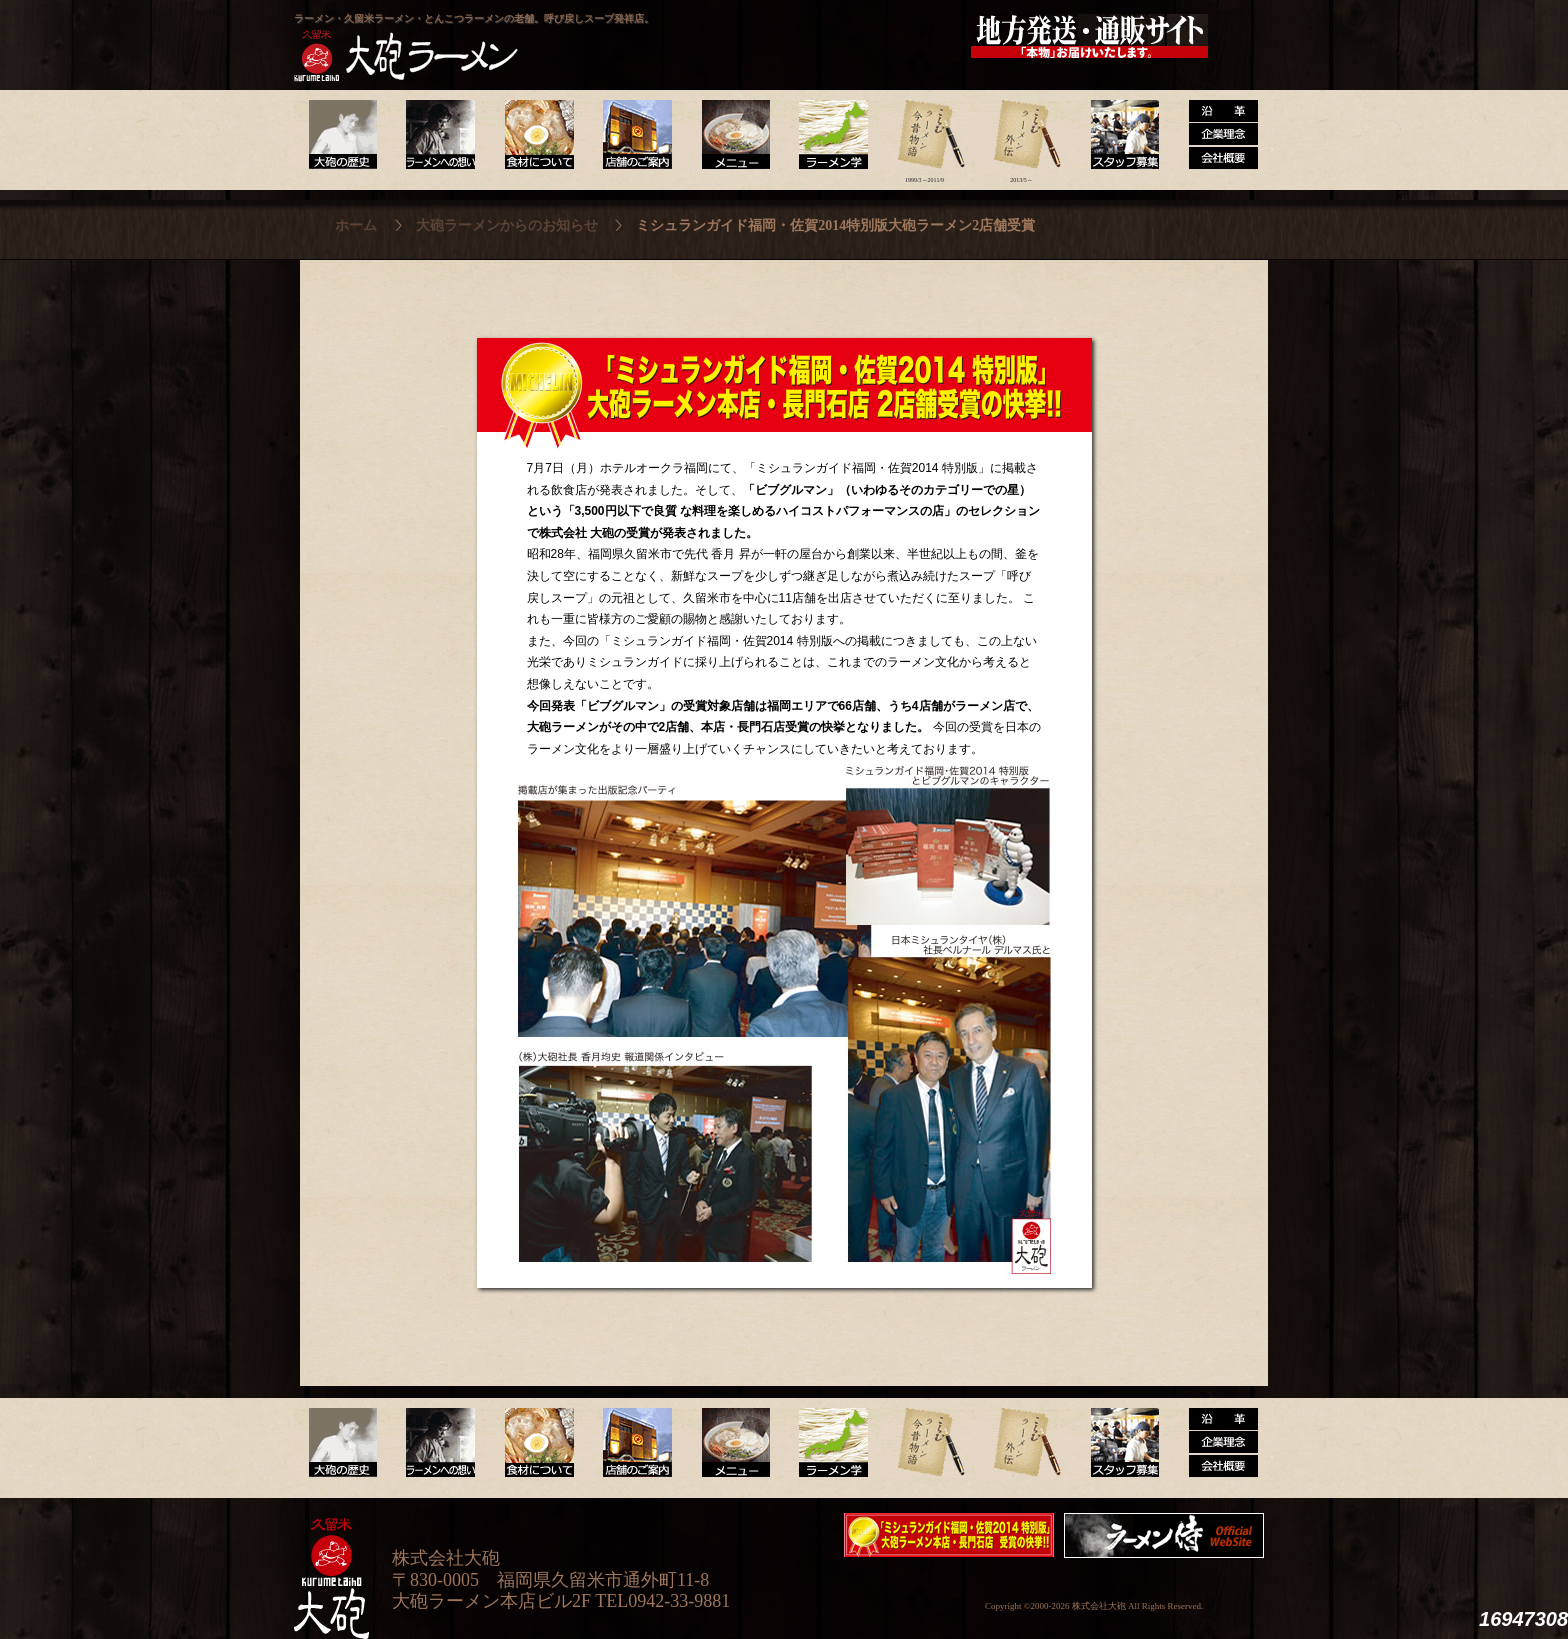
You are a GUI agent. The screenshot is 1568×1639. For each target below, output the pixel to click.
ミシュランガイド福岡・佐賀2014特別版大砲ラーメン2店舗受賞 (949, 1535)
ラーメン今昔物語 (924, 135)
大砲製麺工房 (868, 36)
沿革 (1215, 135)
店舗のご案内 (633, 135)
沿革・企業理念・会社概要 (1215, 1443)
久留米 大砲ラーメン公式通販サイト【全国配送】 (1091, 36)
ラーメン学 (827, 135)
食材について (536, 135)
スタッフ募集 (1118, 135)
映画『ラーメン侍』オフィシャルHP (1169, 1535)
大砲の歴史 (342, 135)
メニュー (730, 135)
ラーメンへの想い (439, 135)
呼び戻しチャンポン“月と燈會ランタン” (695, 36)
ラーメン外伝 (1021, 135)
